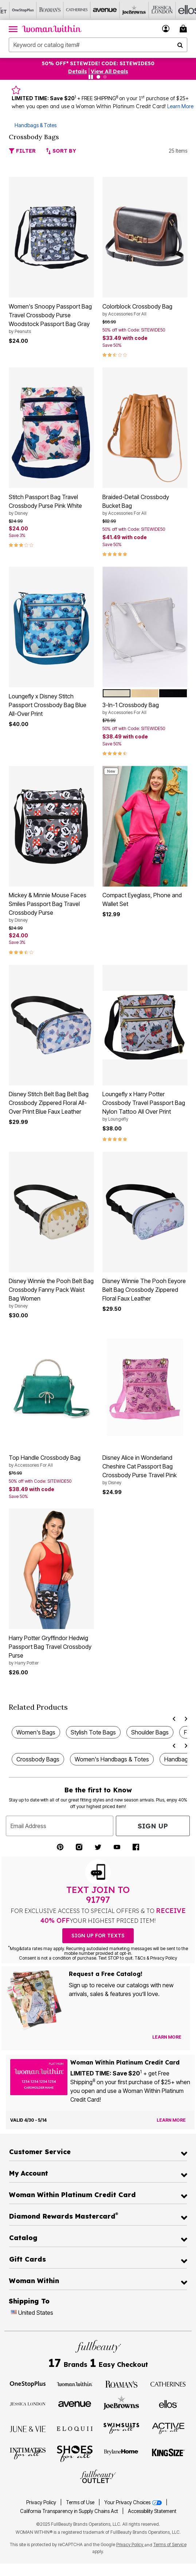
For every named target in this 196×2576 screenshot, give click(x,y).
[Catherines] (168, 2383)
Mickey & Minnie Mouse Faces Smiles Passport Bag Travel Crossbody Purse (51, 907)
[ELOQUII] (75, 2427)
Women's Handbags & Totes (112, 1759)
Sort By (61, 151)
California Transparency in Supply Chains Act (69, 2511)
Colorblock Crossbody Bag (144, 310)
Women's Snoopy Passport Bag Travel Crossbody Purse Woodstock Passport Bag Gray (51, 319)
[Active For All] (168, 2427)
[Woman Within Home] (52, 28)
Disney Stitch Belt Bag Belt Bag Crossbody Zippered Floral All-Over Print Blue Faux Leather (49, 1102)
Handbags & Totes (35, 125)
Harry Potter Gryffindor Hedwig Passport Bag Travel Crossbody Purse (51, 1650)
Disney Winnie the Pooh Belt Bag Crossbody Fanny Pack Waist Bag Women (51, 1293)
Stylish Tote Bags (93, 1732)
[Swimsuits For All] (121, 2427)
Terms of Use (80, 2502)
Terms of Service (170, 2544)
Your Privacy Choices (133, 2502)
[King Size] (168, 2453)
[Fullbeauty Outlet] (98, 2476)
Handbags (177, 1759)
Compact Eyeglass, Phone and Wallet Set (142, 899)
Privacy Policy (41, 2502)
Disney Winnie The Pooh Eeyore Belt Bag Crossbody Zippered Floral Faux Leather (144, 1289)
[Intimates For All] (28, 2453)
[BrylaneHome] (121, 2453)
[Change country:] (14, 2313)
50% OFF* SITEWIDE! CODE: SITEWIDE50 (98, 63)
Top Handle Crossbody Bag (51, 1461)
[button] (166, 28)
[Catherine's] (67, 10)
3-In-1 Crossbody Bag (144, 708)
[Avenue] (94, 10)
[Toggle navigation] (13, 28)
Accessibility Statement (152, 2511)
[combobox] (98, 45)
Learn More (180, 106)
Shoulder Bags (150, 1732)
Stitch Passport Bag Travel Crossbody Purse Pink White (51, 505)
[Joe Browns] (121, 10)
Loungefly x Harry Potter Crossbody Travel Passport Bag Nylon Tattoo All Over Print (144, 1106)
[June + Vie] (28, 2428)
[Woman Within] (75, 2383)
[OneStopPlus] (13, 10)
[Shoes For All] (75, 2453)
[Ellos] (175, 10)
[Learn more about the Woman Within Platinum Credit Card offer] (171, 2120)
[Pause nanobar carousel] (91, 77)
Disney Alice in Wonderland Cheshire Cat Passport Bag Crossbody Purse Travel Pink (144, 1470)
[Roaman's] (40, 10)
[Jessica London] (148, 10)
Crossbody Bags (37, 1759)
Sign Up (153, 1826)
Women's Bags (35, 1732)
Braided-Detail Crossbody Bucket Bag (144, 505)
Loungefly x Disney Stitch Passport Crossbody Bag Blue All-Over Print (47, 705)
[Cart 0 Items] (184, 28)
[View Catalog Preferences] (167, 2037)
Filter (22, 151)
